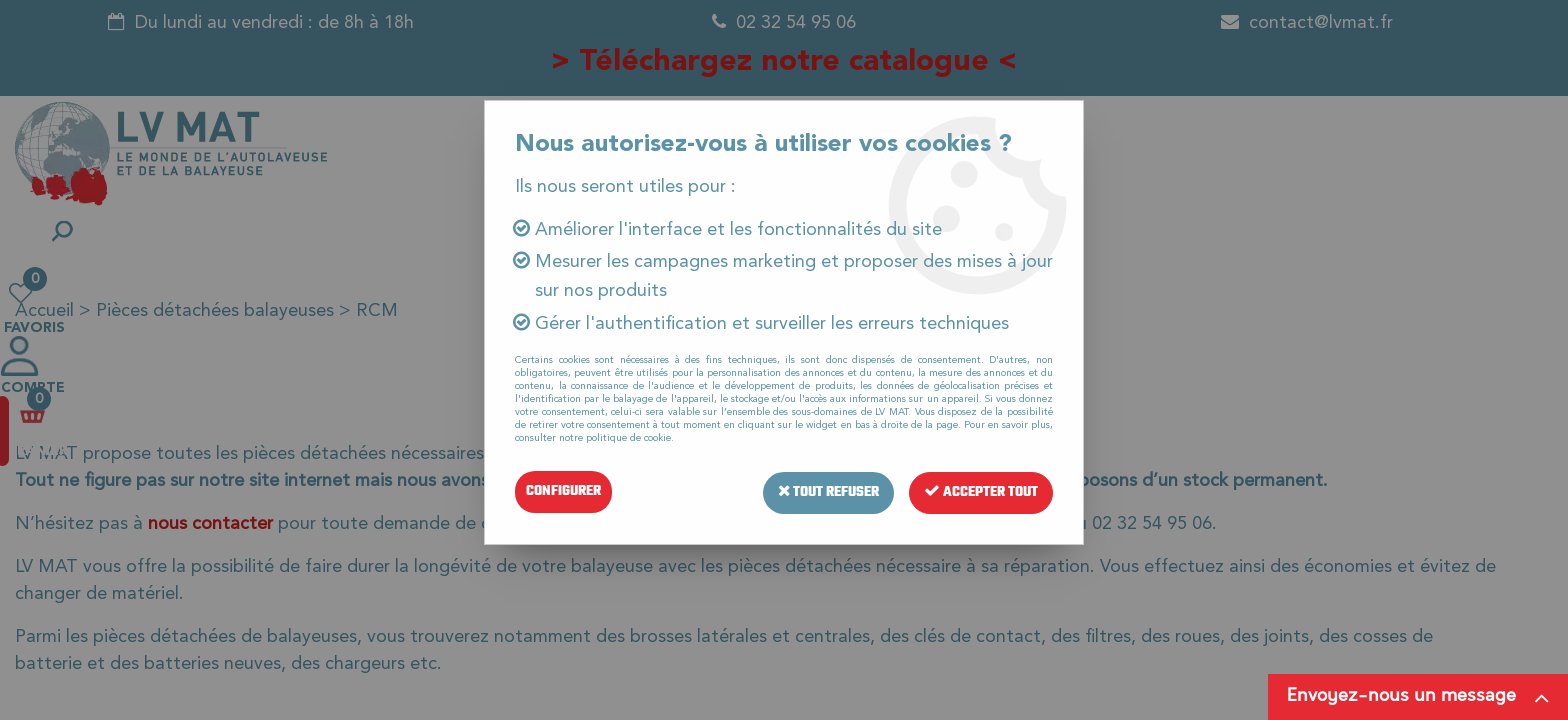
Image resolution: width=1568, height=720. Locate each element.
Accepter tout (980, 491)
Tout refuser (825, 491)
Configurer (563, 491)
